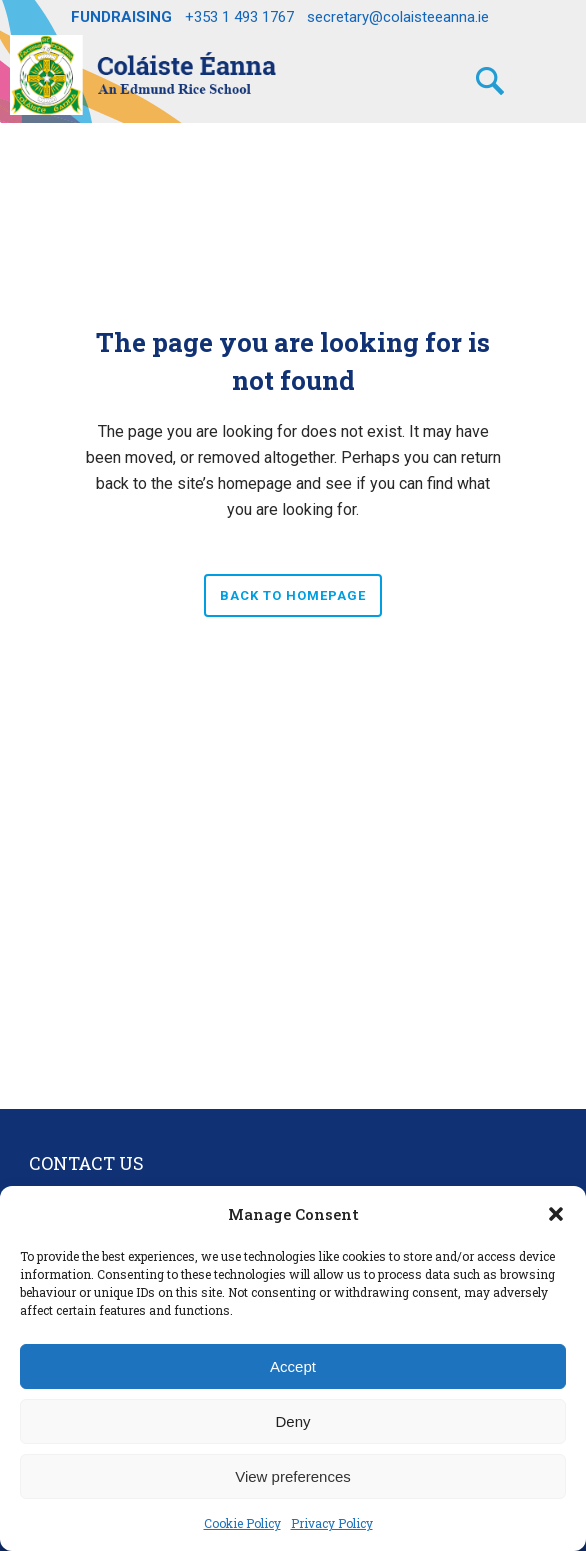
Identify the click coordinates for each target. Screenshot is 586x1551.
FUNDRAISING (121, 17)
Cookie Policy (242, 1523)
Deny (292, 1421)
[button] (556, 1214)
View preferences (293, 1476)
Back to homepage (293, 595)
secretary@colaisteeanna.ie (398, 17)
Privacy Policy (332, 1523)
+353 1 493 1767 (239, 17)
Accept (293, 1366)
